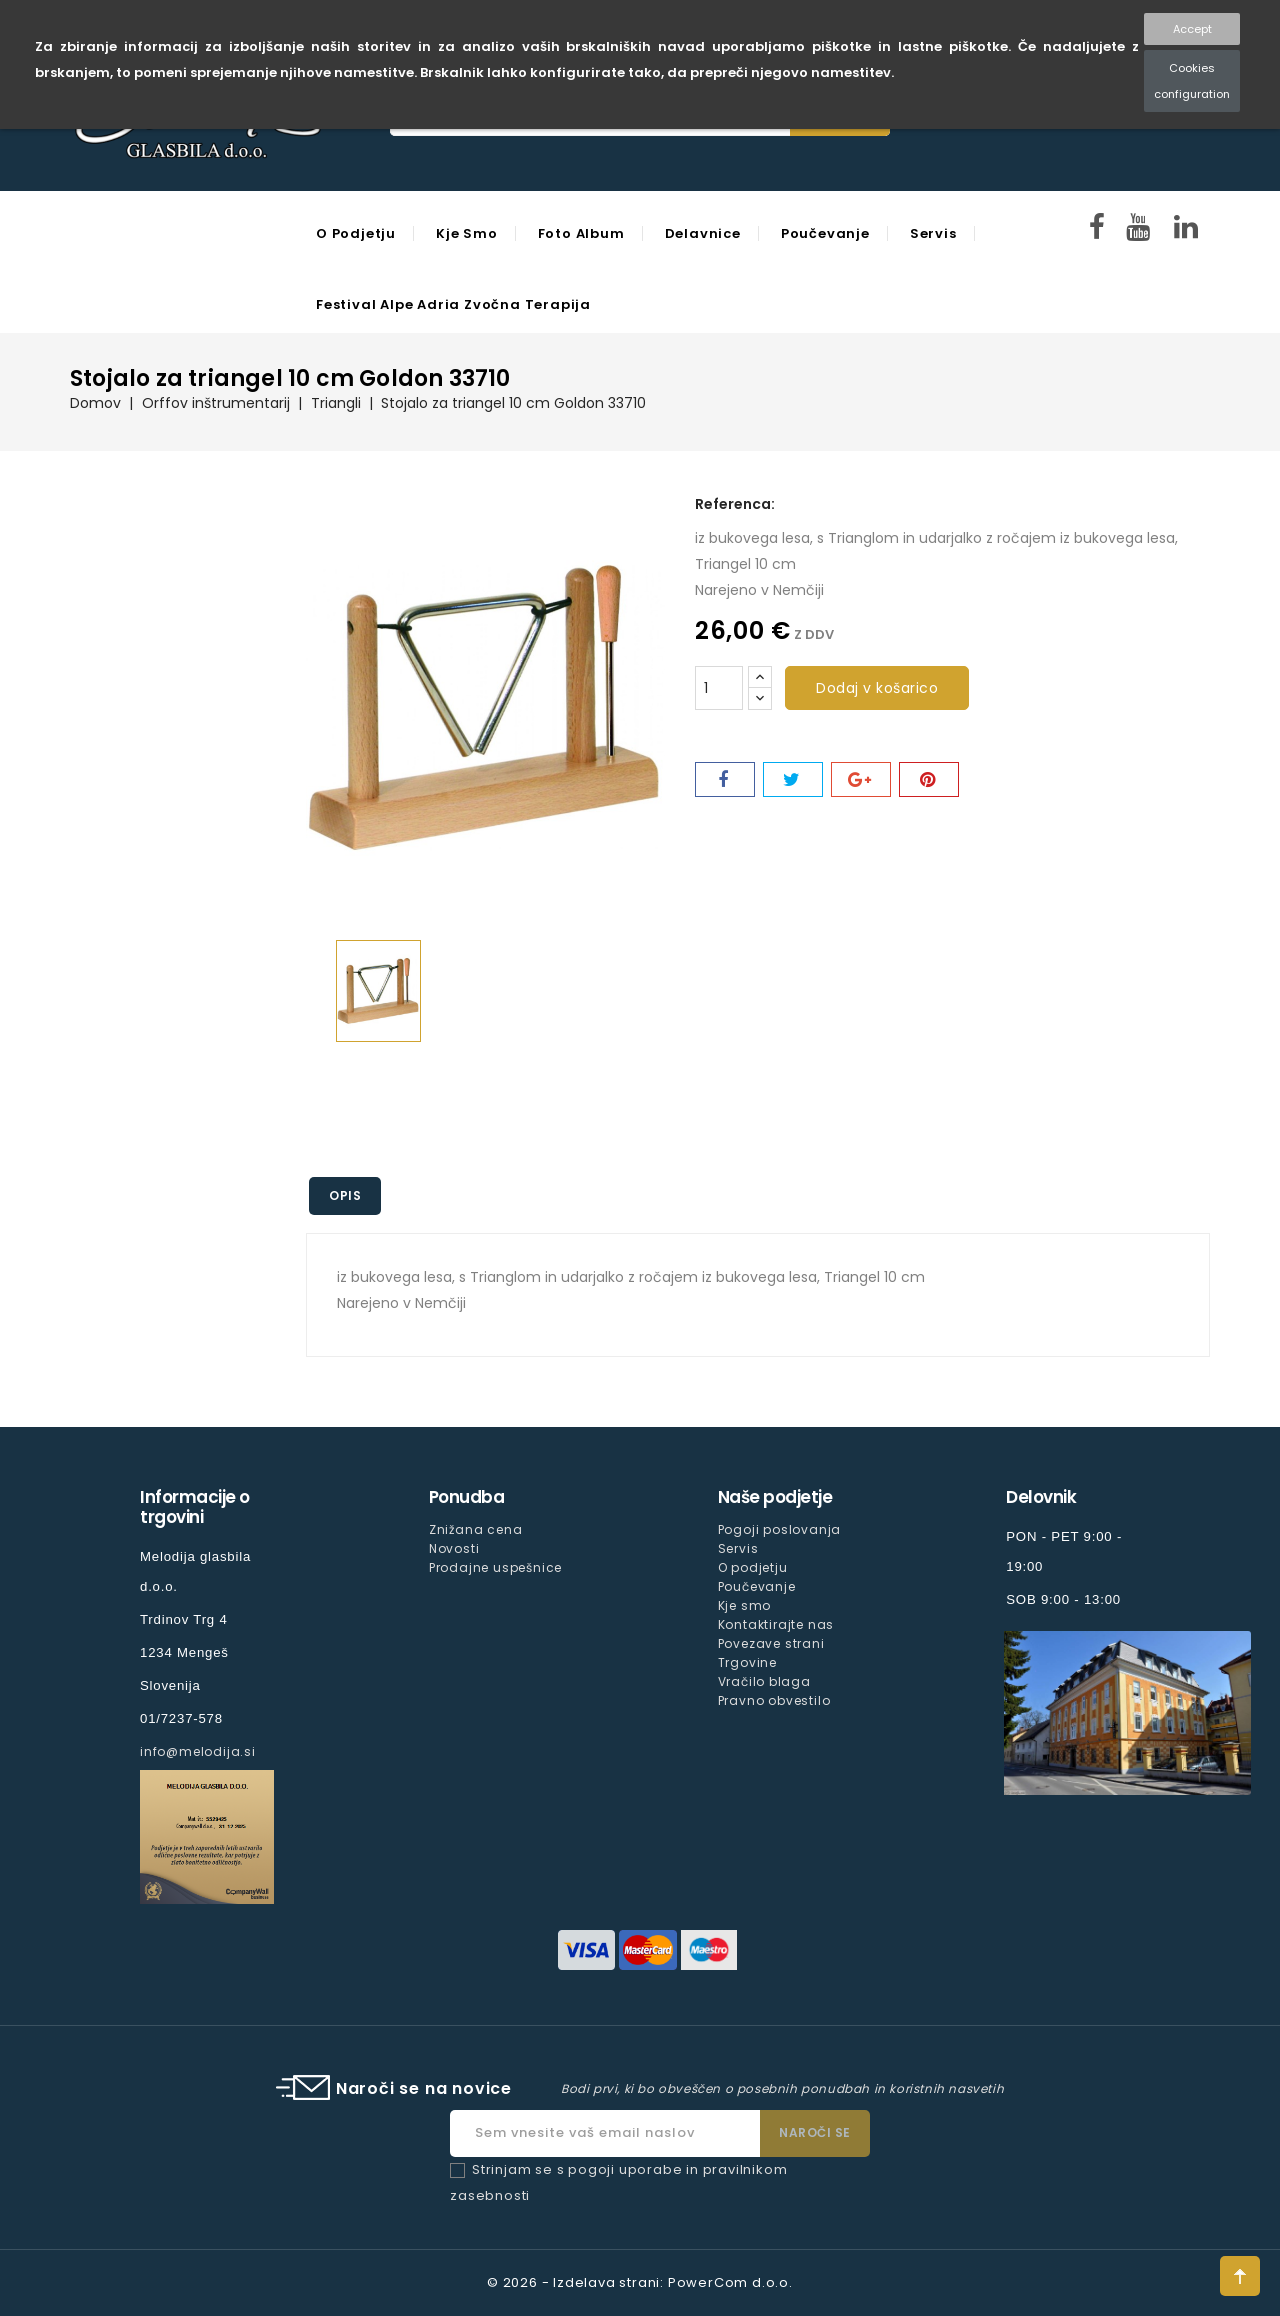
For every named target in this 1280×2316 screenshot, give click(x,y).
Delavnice (703, 233)
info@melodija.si (198, 1751)
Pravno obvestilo (774, 1700)
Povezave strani (771, 1643)
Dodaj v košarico (877, 688)
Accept (1192, 29)
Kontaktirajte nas (776, 1624)
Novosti (454, 1548)
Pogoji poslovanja (780, 1529)
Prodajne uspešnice (495, 1567)
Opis (345, 1195)
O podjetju (356, 233)
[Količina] (719, 688)
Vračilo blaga (764, 1681)
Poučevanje (825, 233)
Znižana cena (476, 1529)
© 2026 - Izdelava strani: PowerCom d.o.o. (640, 2282)
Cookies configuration (1192, 81)
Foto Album (581, 233)
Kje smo (467, 233)
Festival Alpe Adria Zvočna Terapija (453, 304)
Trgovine (747, 1662)
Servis (933, 233)
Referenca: (735, 504)
